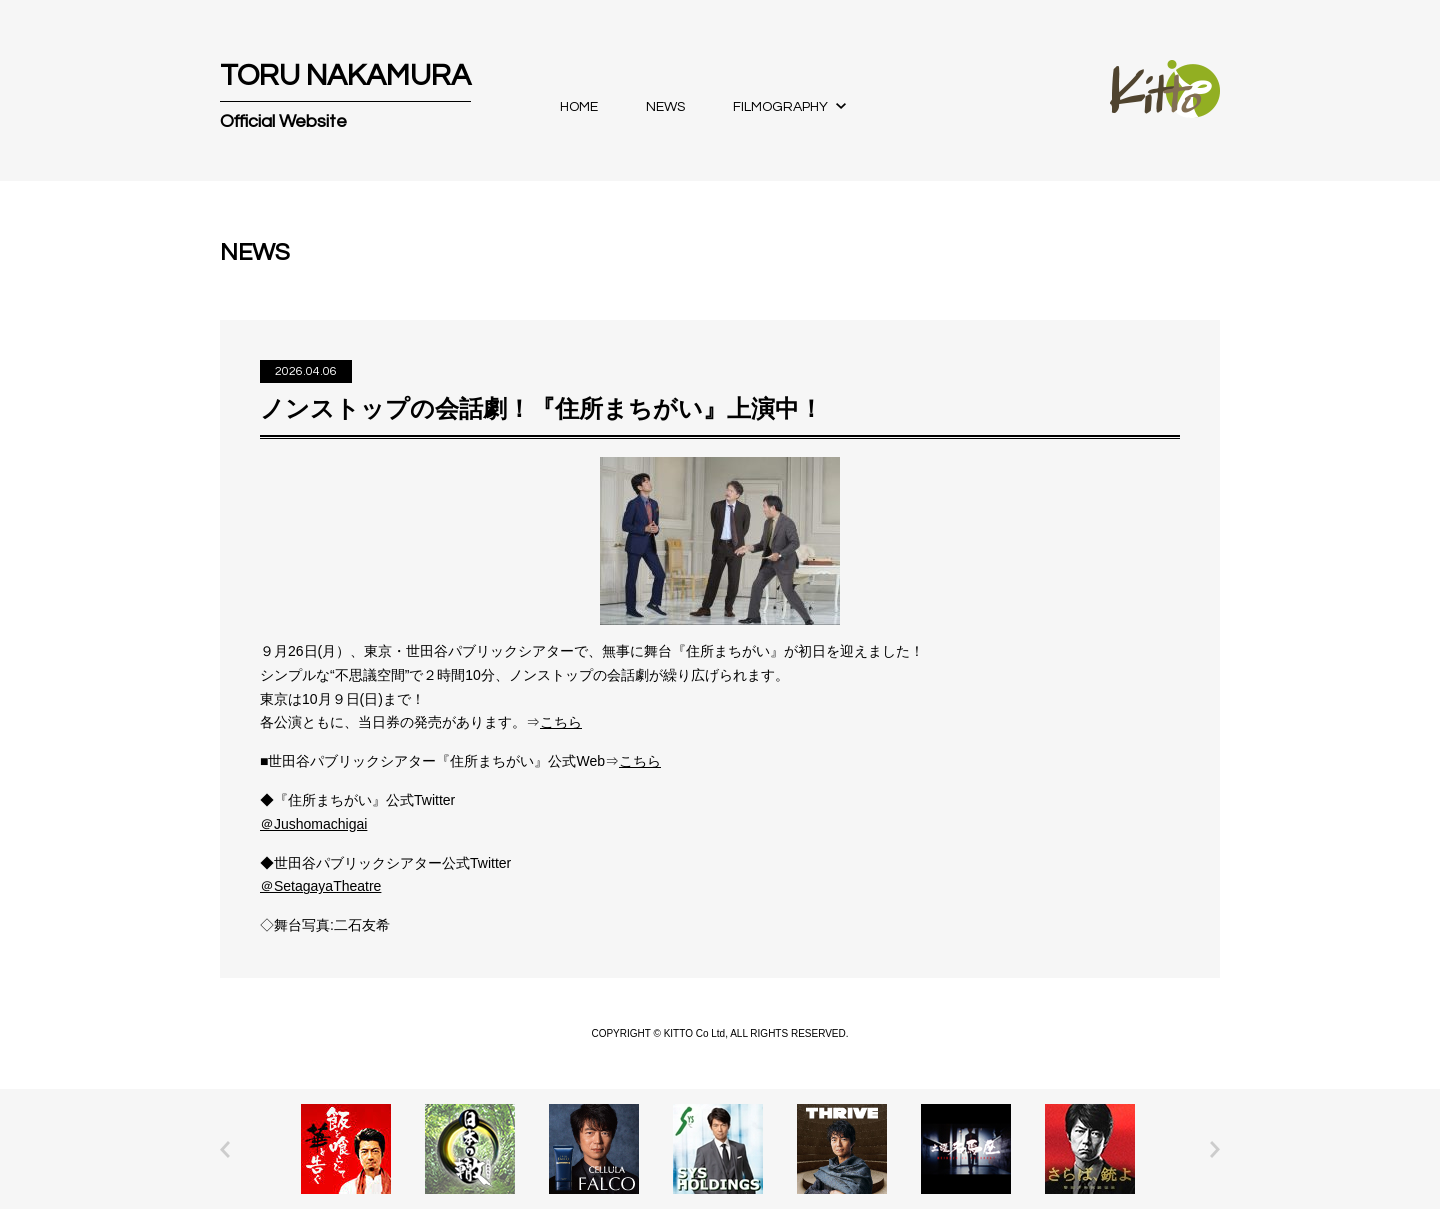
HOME (579, 107)
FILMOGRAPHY (780, 107)
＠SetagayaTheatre (320, 886)
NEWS (665, 107)
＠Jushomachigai (313, 824)
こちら (561, 722)
